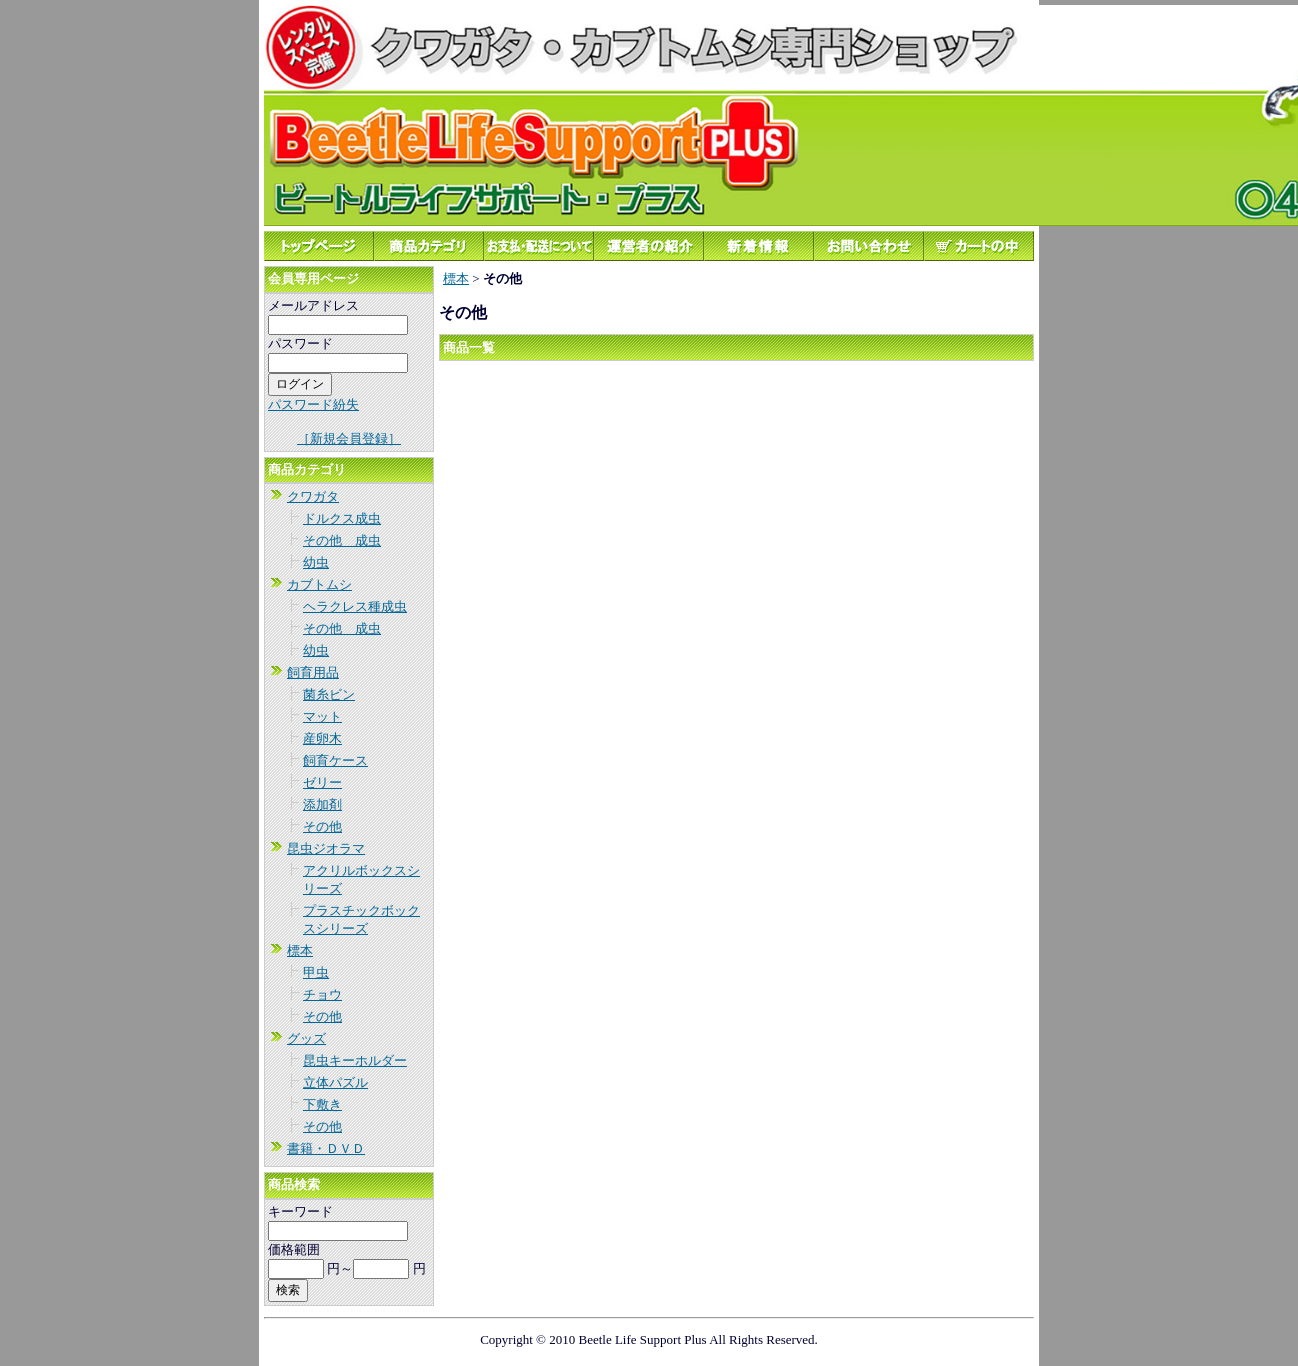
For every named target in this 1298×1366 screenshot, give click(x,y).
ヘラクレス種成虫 (355, 606)
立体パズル (335, 1082)
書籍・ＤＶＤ (326, 1148)
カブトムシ (319, 584)
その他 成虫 (342, 540)
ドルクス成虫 (342, 518)
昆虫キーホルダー (355, 1060)
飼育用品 (313, 672)
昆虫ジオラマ (326, 848)
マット (322, 716)
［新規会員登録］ (349, 438)
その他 (322, 826)
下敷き (322, 1104)
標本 (300, 950)
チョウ (322, 994)
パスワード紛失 (313, 404)
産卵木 (322, 738)
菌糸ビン (329, 694)
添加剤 (322, 804)
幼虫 (316, 562)
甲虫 (316, 972)
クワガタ (313, 496)
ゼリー (322, 782)
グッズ (306, 1038)
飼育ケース (335, 760)
